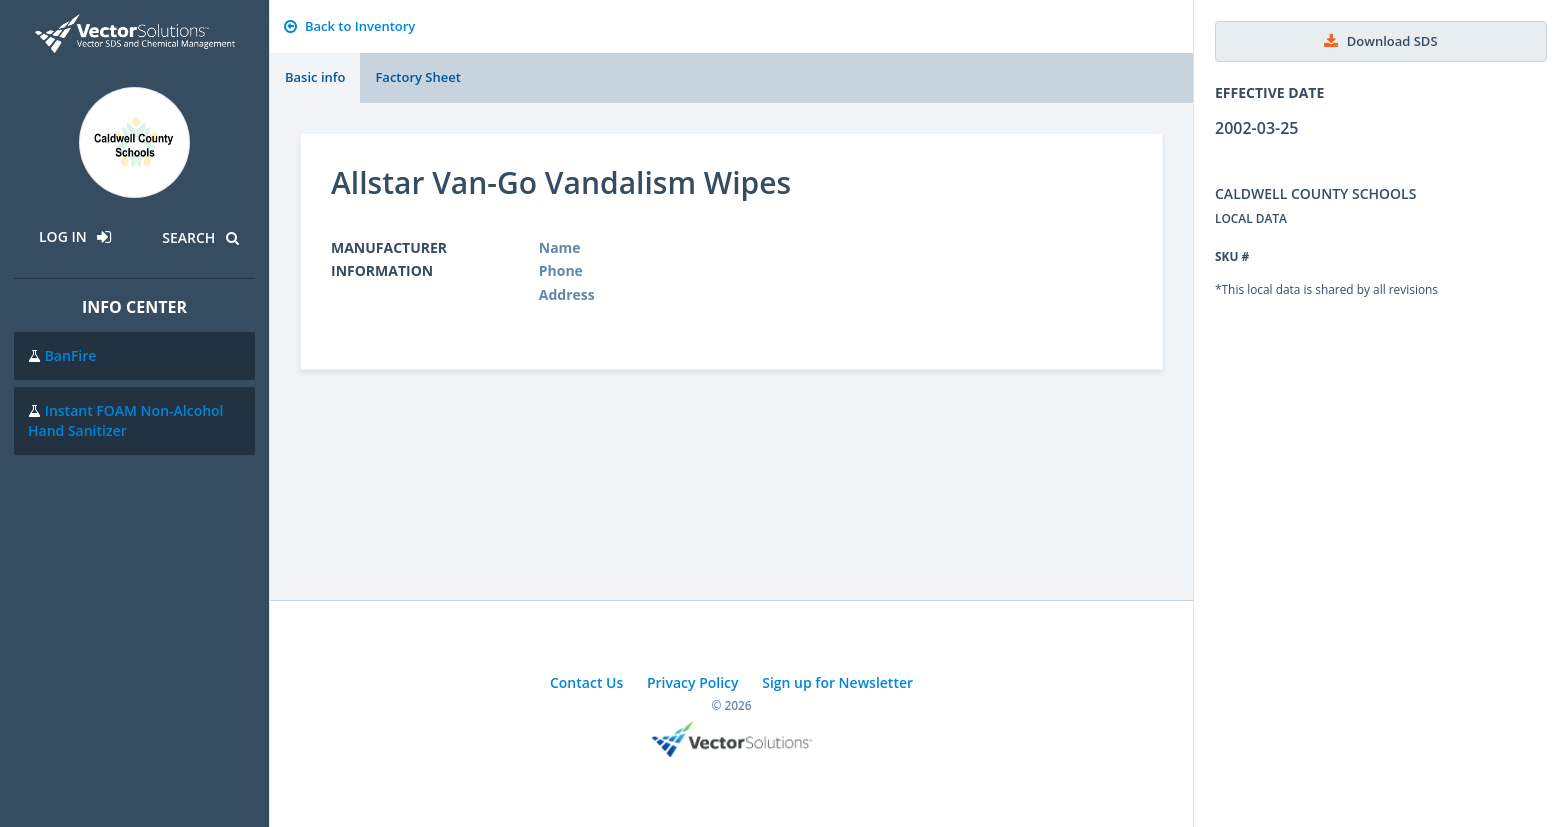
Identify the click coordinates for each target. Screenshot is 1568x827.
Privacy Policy (693, 682)
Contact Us (586, 682)
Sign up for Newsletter (837, 682)
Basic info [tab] (315, 77)
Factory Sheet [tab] (417, 77)
